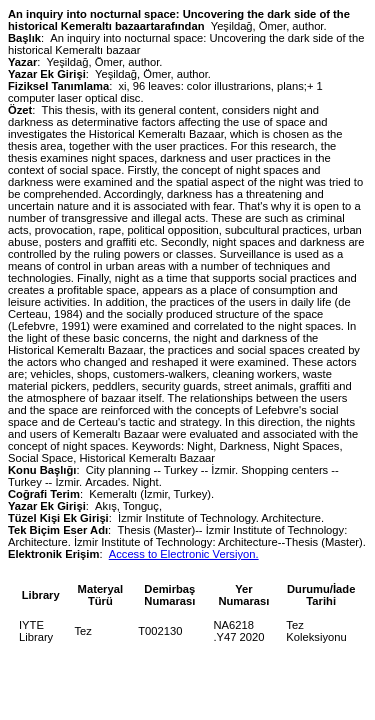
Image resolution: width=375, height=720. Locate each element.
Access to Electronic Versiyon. (184, 554)
